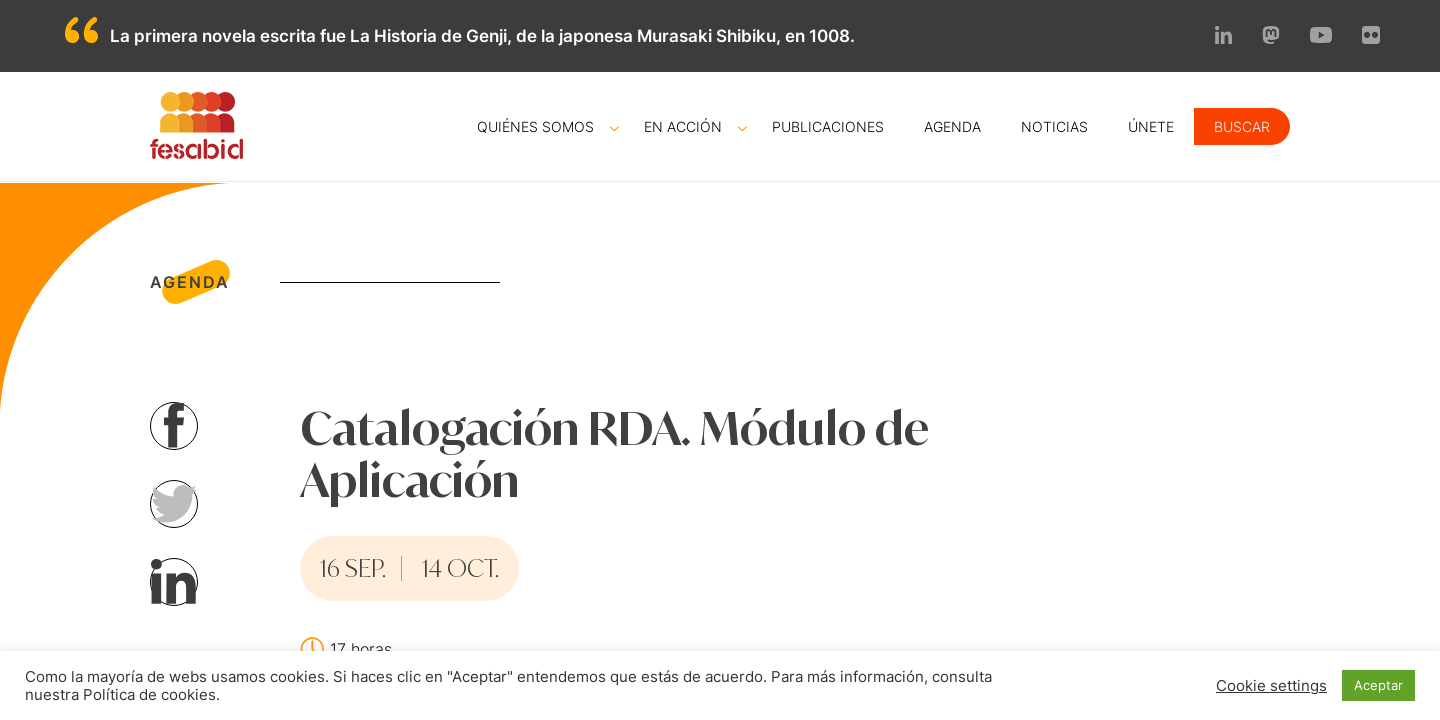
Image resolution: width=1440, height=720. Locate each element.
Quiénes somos (535, 126)
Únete (1151, 126)
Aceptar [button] (1378, 685)
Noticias (1054, 126)
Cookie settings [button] (1271, 686)
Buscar (1242, 126)
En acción (683, 126)
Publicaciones (828, 126)
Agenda (952, 126)
